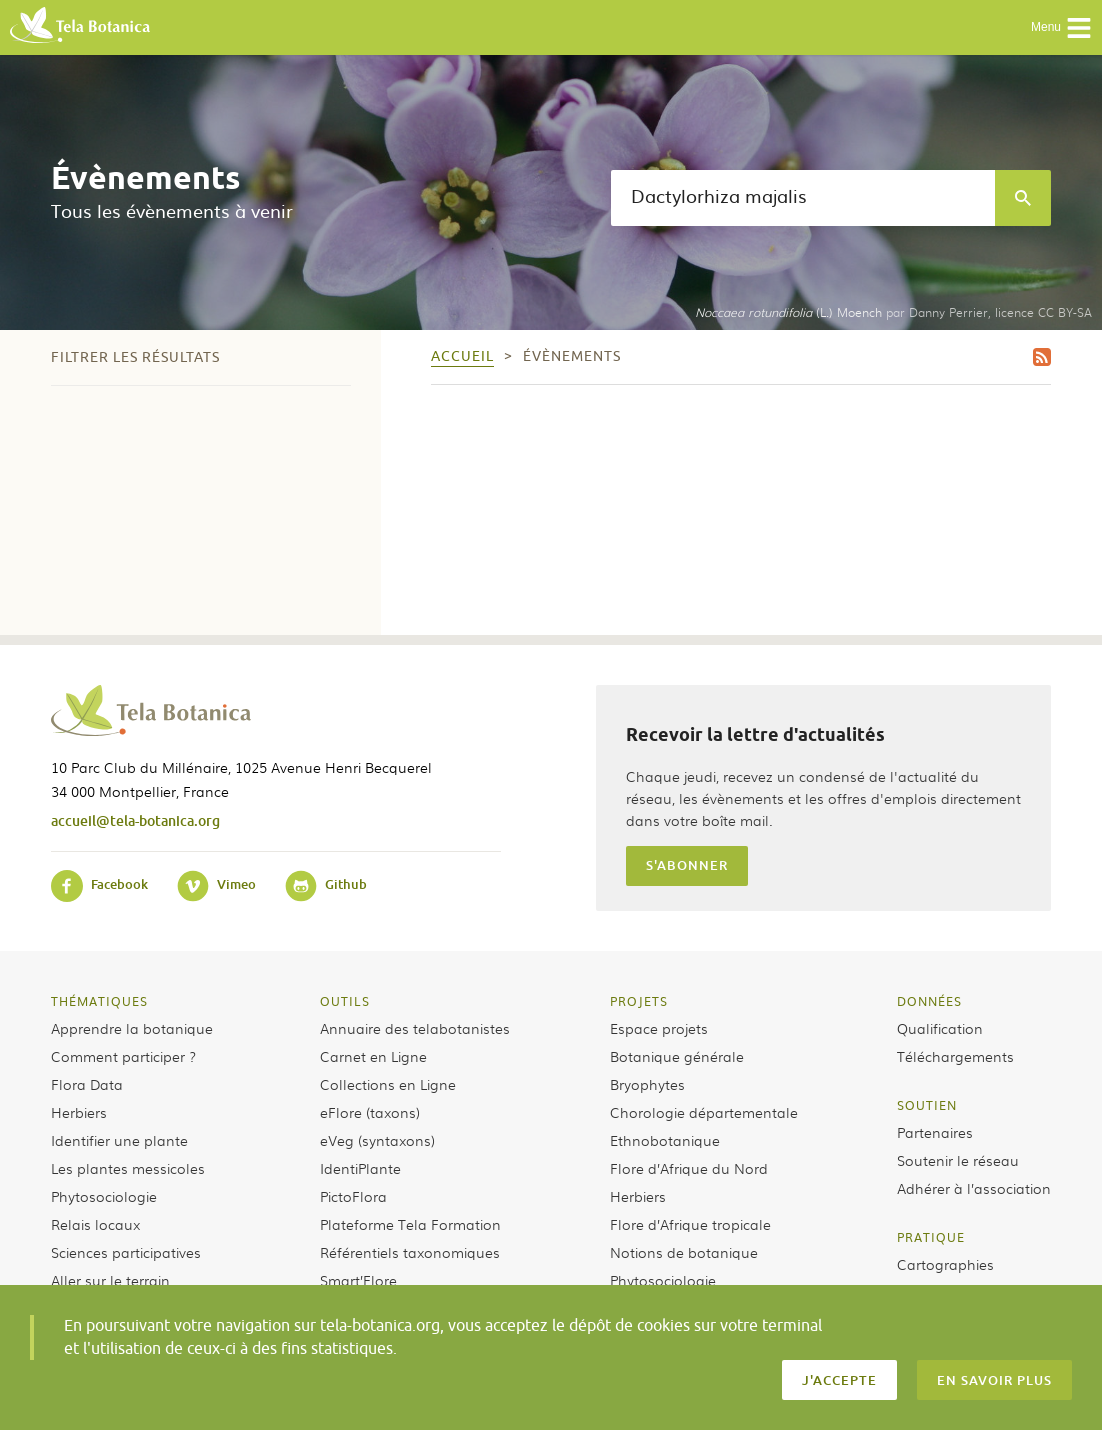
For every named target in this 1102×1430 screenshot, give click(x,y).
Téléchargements (955, 1056)
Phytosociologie (104, 1196)
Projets (639, 1001)
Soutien (927, 1105)
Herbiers (79, 1112)
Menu (1061, 28)
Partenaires (935, 1132)
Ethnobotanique (665, 1140)
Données (929, 1001)
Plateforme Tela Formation (410, 1224)
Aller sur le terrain (110, 1280)
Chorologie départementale (704, 1112)
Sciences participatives (126, 1252)
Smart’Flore (358, 1280)
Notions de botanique (684, 1252)
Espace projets (659, 1028)
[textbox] (803, 198)
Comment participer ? (123, 1056)
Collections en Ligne (388, 1084)
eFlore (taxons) (370, 1112)
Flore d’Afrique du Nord (689, 1168)
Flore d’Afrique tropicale (690, 1224)
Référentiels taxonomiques (410, 1252)
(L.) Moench (788, 312)
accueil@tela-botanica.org (135, 820)
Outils (345, 1001)
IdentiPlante (360, 1168)
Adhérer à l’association (974, 1188)
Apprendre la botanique (132, 1028)
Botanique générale (677, 1056)
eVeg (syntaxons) (377, 1140)
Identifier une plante (119, 1140)
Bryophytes (647, 1084)
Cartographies (945, 1264)
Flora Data (87, 1084)
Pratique (931, 1237)
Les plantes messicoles (128, 1168)
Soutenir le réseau (958, 1160)
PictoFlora (353, 1196)
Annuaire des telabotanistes (415, 1028)
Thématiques (99, 1001)
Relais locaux (95, 1224)
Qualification (940, 1028)
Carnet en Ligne (373, 1056)
